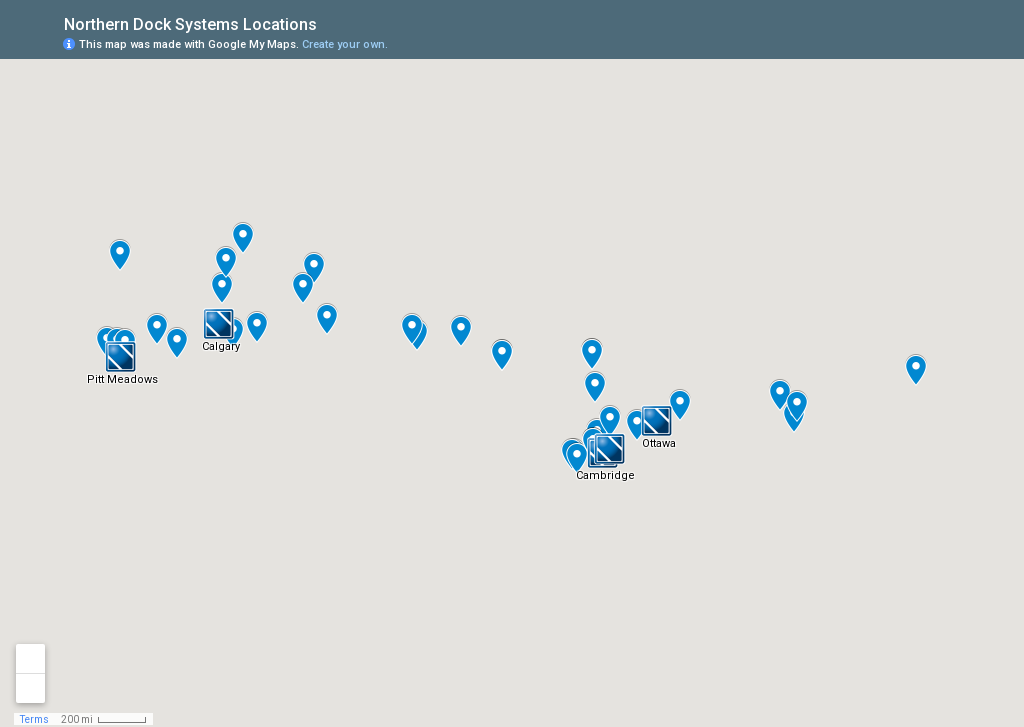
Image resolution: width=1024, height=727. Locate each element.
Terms (34, 719)
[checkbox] (332, 22)
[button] (219, 324)
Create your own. (345, 44)
